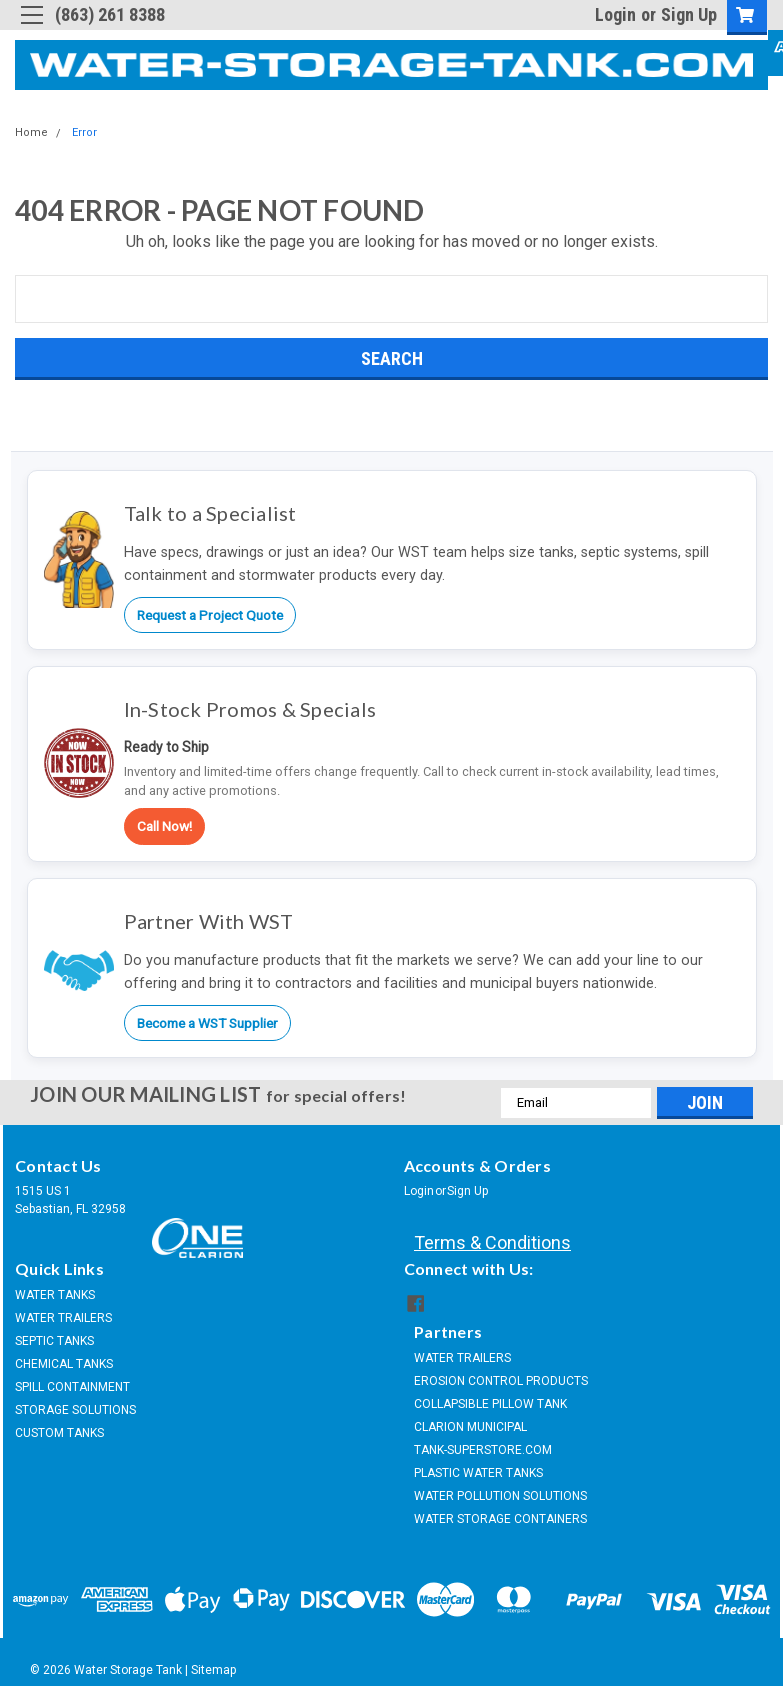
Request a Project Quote (210, 615)
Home (31, 132)
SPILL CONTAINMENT (72, 1387)
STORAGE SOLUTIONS (75, 1410)
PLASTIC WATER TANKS (478, 1471)
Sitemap (213, 1669)
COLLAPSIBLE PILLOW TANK (490, 1402)
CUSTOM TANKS (59, 1433)
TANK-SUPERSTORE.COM (483, 1448)
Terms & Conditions (492, 1242)
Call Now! (164, 826)
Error (84, 132)
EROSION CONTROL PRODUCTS (501, 1379)
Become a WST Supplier (207, 1023)
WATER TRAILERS (63, 1318)
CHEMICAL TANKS (64, 1364)
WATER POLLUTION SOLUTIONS (500, 1494)
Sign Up (689, 14)
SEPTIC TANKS (54, 1341)
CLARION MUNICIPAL (470, 1425)
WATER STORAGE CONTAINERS (500, 1517)
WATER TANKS (55, 1295)
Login (615, 14)
